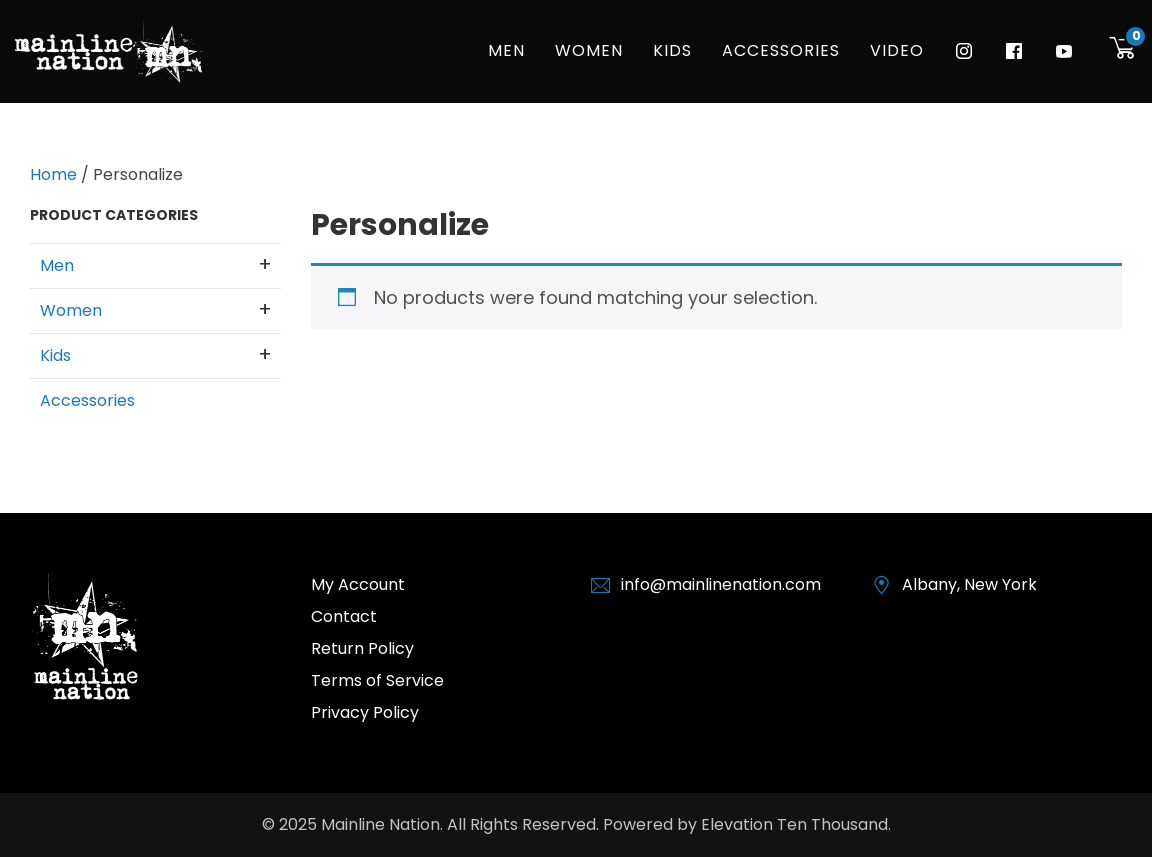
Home (53, 174)
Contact (344, 616)
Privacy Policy (365, 712)
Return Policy (362, 648)
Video (897, 50)
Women (589, 50)
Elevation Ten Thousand (794, 824)
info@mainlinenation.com (721, 584)
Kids (672, 50)
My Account (358, 584)
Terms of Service (377, 680)
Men (506, 50)
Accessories (781, 50)
